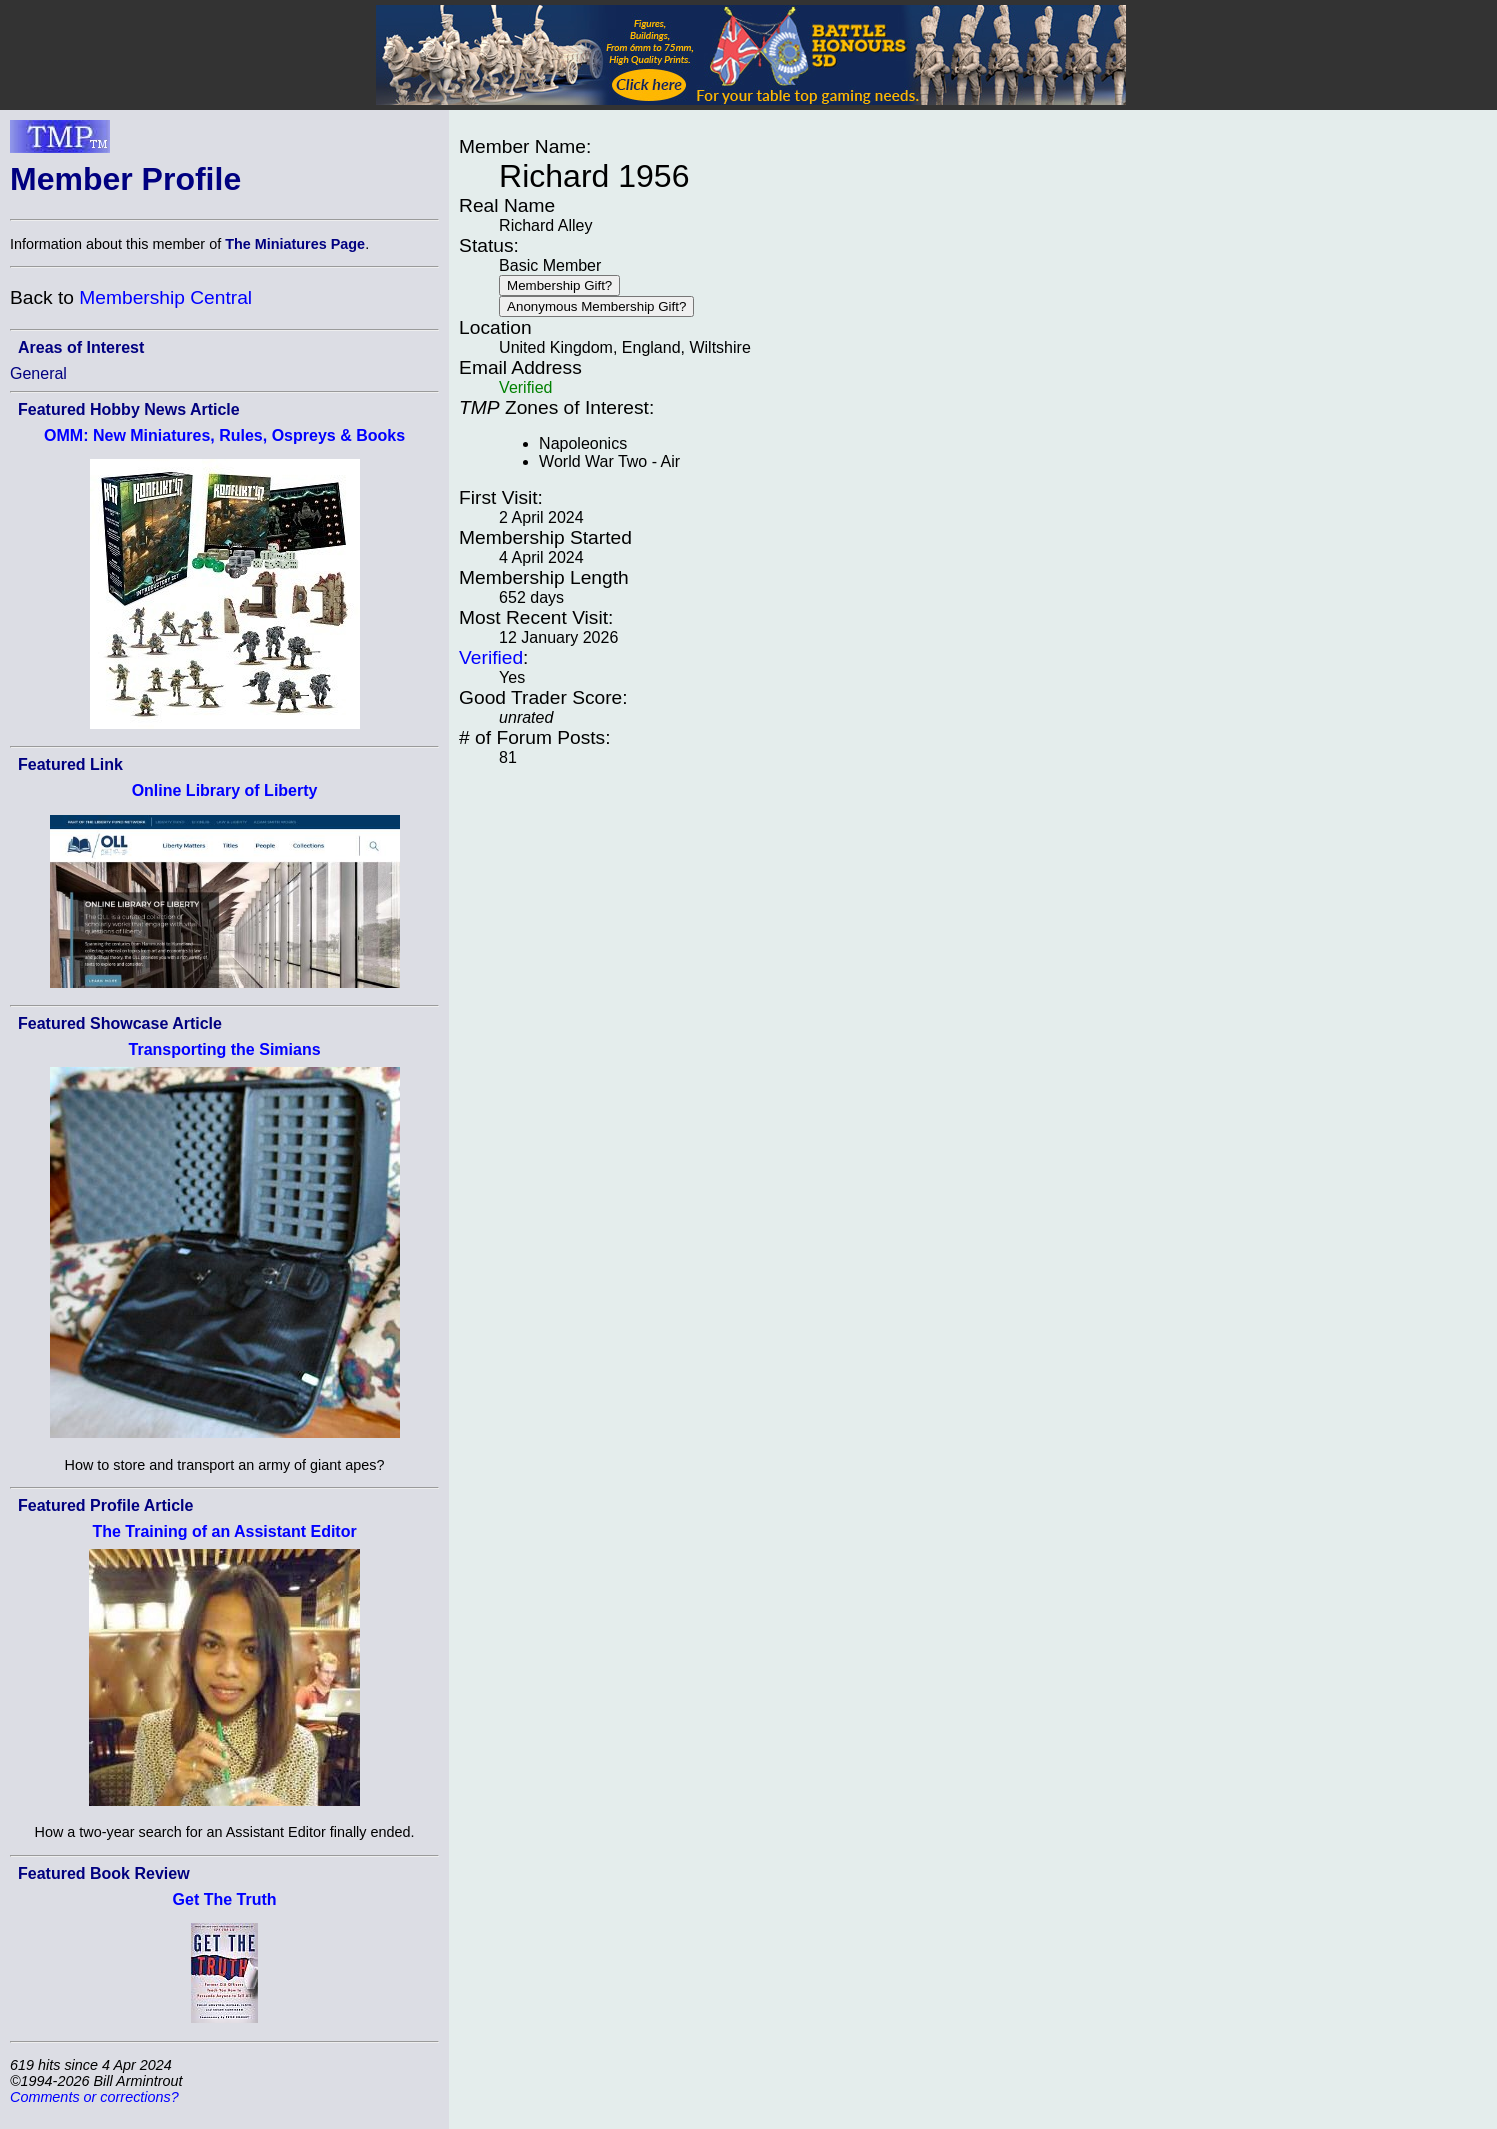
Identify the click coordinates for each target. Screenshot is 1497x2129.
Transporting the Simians (225, 1049)
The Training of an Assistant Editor (224, 1531)
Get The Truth (225, 1899)
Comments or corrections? (94, 2097)
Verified (491, 657)
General (38, 373)
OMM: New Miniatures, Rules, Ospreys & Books (224, 435)
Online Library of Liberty (225, 790)
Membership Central (165, 297)
